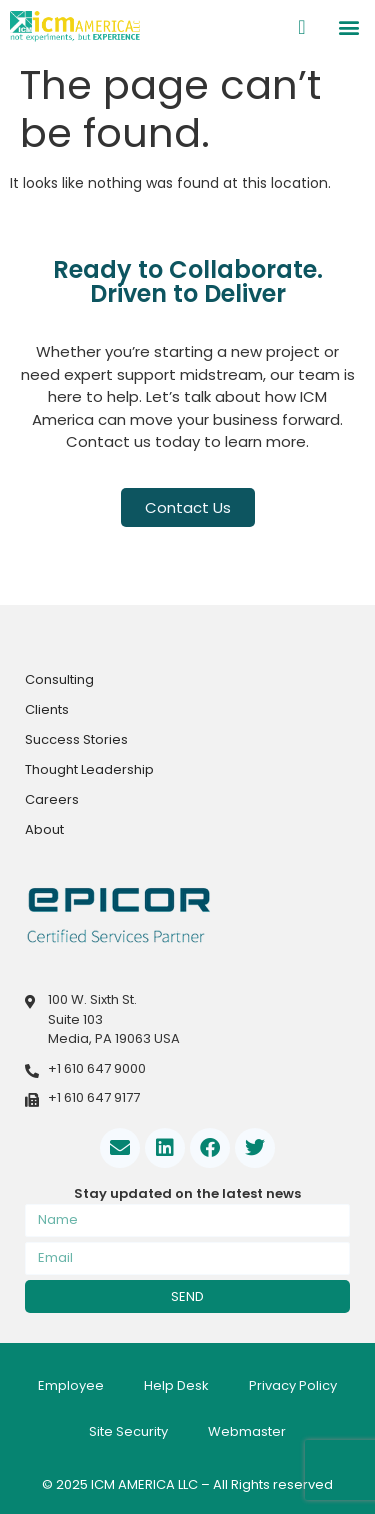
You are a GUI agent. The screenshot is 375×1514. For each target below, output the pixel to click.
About (44, 829)
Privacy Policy (293, 1385)
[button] (348, 26)
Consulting (59, 679)
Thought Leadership (89, 769)
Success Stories (76, 739)
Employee (71, 1385)
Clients (47, 709)
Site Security (128, 1431)
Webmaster (247, 1431)
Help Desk (176, 1385)
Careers (52, 799)
